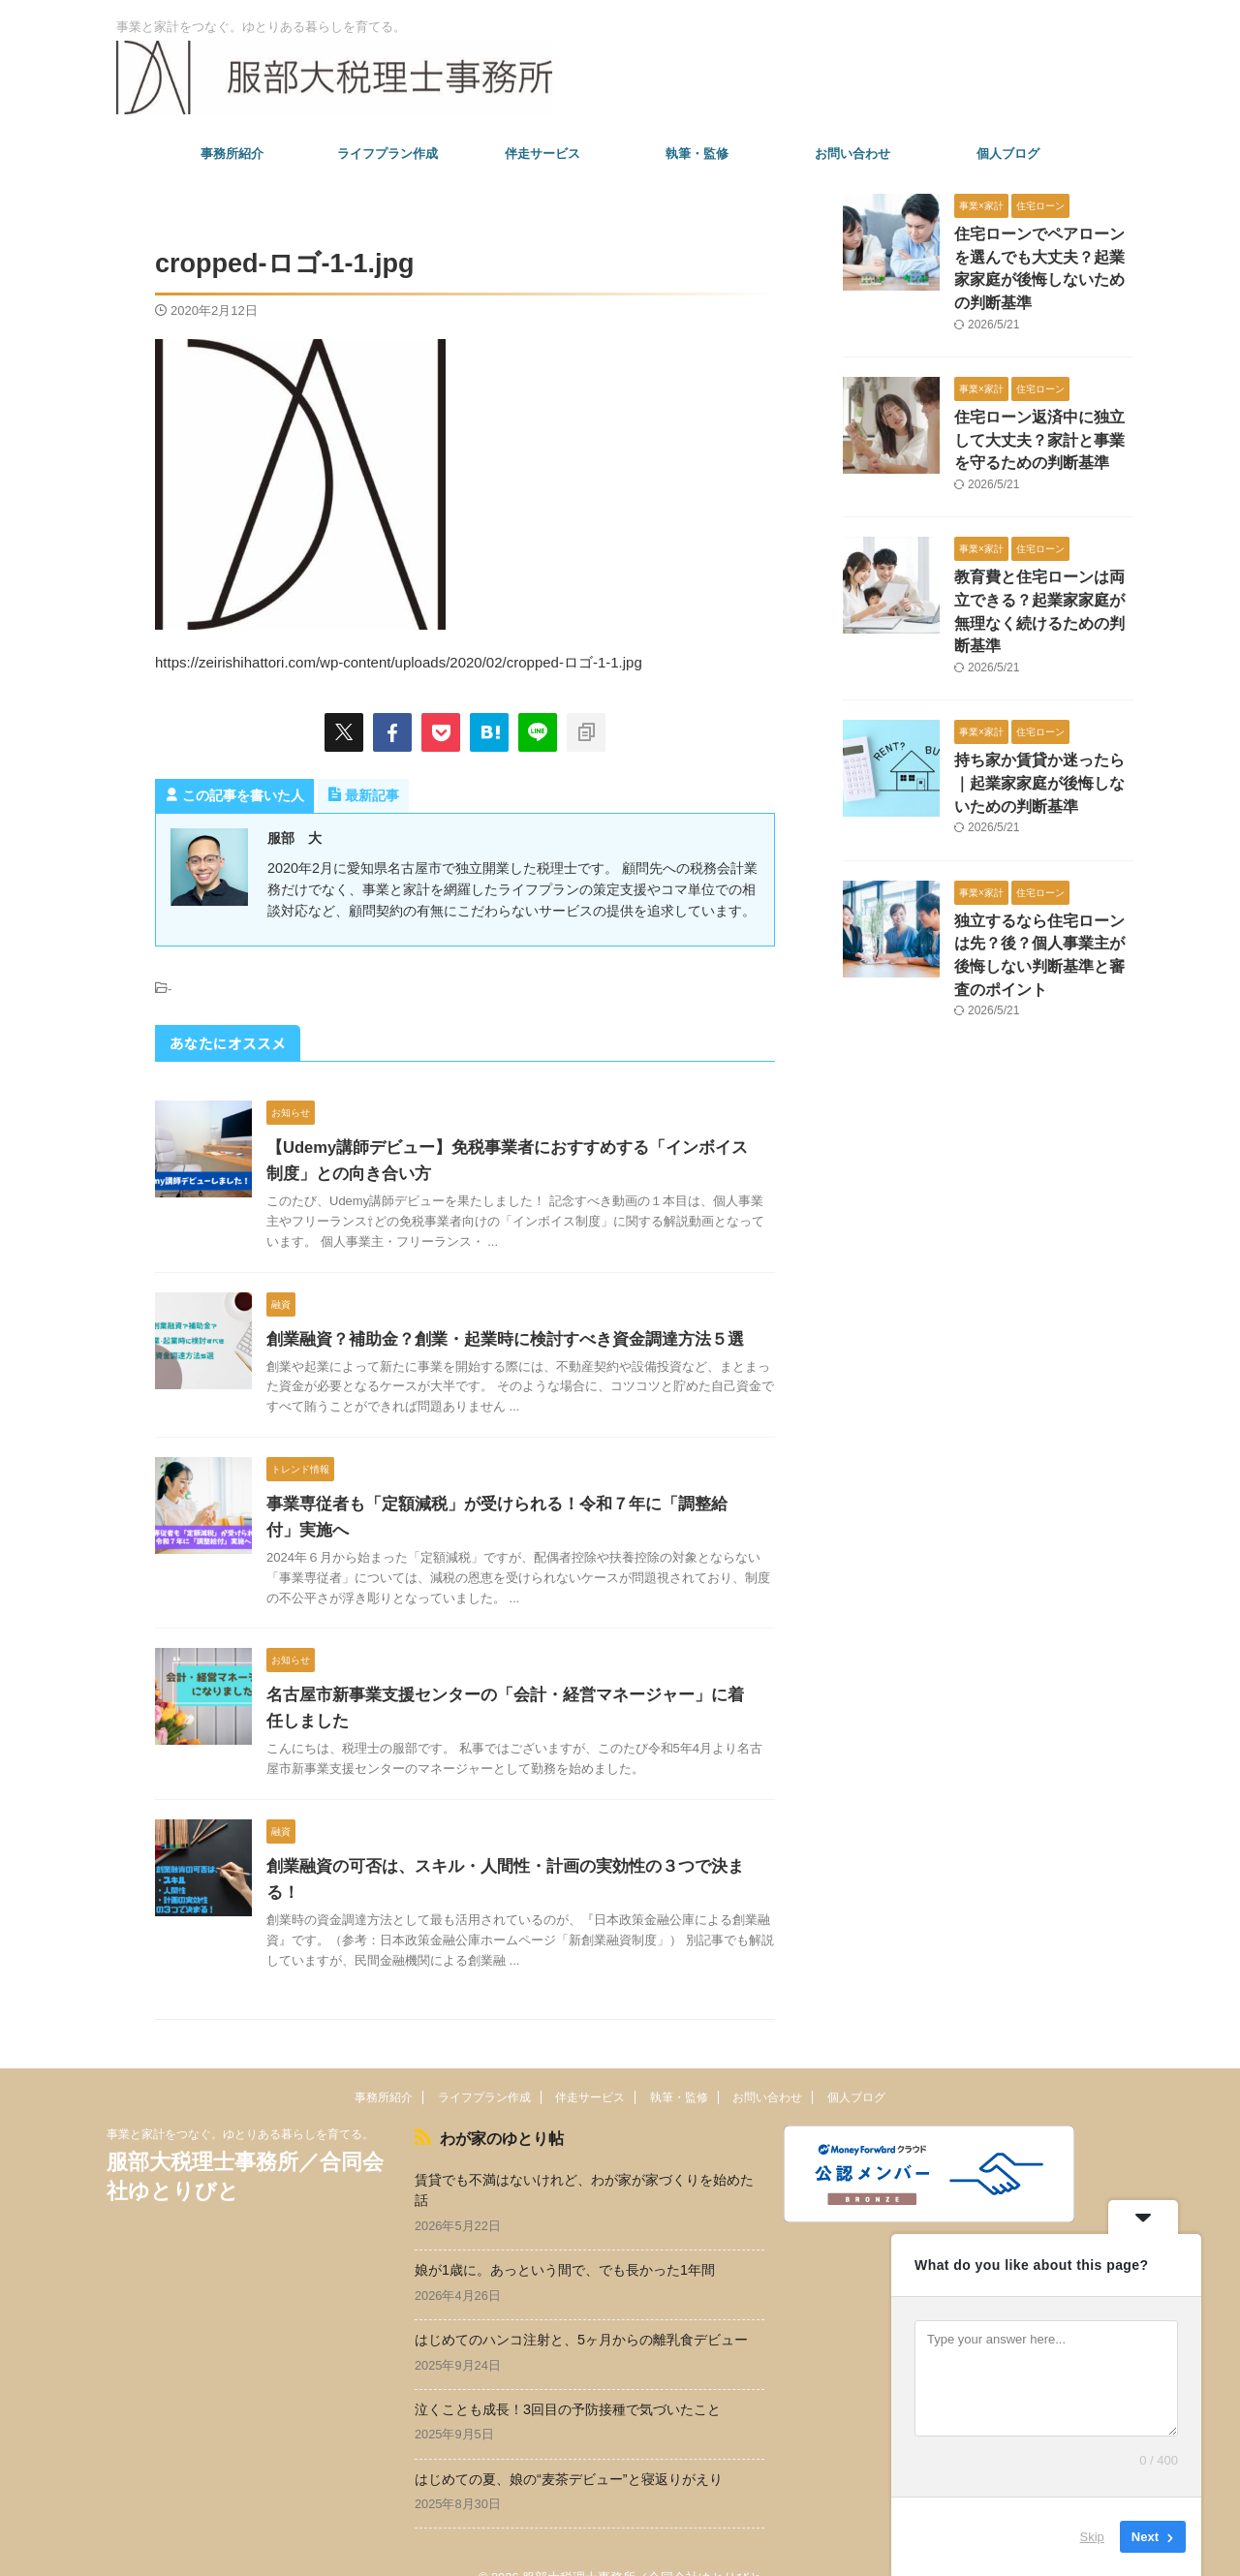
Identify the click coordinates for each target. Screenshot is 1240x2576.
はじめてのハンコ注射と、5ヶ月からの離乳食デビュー (581, 2310)
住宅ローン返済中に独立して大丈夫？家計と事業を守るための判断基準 (1042, 412)
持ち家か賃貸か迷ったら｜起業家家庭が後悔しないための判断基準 (1042, 726)
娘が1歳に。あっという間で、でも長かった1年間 (565, 2241)
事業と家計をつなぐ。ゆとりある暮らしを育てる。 (240, 2108)
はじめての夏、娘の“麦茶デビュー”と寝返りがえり (569, 2449)
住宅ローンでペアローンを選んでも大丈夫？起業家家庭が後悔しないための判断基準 (1042, 255)
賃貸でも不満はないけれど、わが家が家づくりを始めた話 (584, 2160)
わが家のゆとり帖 (492, 2110)
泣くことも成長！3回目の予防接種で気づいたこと (568, 2379)
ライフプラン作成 (387, 153)
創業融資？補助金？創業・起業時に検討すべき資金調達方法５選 (491, 1339)
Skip (1092, 2536)
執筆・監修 (697, 153)
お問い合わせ (852, 153)
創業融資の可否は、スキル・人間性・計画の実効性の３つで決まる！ (506, 1866)
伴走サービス (542, 153)
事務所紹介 (232, 153)
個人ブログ (1007, 153)
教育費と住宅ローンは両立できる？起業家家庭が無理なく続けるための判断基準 (1042, 569)
